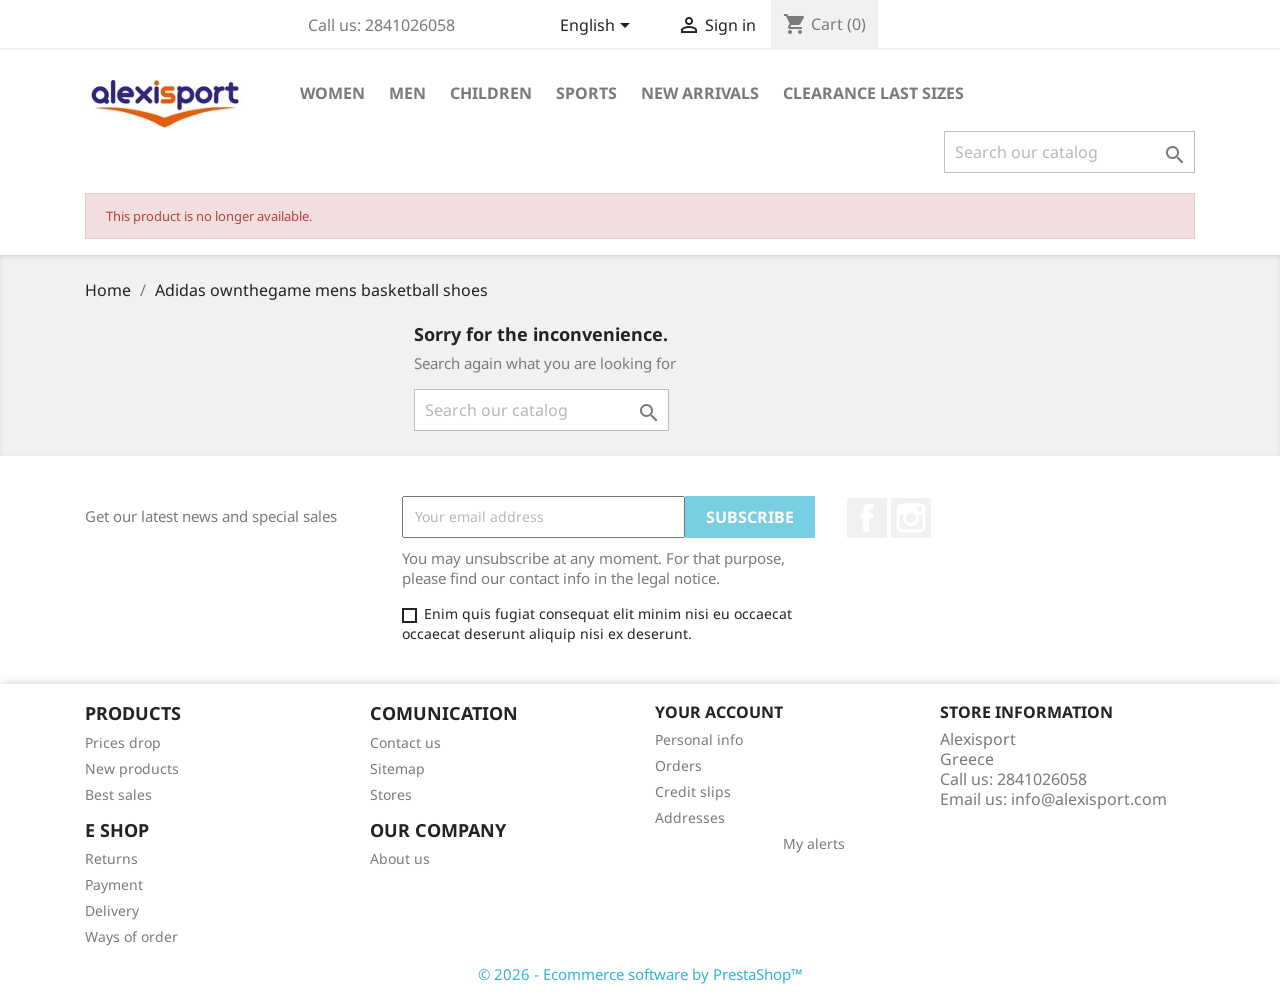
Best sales (118, 794)
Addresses (690, 817)
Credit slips (693, 791)
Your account (719, 712)
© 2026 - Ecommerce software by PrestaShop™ (640, 974)
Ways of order (131, 936)
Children (491, 93)
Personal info (699, 739)
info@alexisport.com (1089, 799)
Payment (114, 884)
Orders (678, 765)
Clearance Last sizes (873, 93)
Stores (391, 794)
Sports (586, 93)
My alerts (814, 843)
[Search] (1069, 152)
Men (407, 93)
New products (132, 768)
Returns (111, 858)
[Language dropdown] (598, 27)
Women (332, 93)
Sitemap (397, 768)
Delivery (112, 910)
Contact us (405, 742)
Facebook (867, 518)
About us (400, 858)
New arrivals (700, 93)
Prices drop (123, 742)
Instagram (911, 518)
